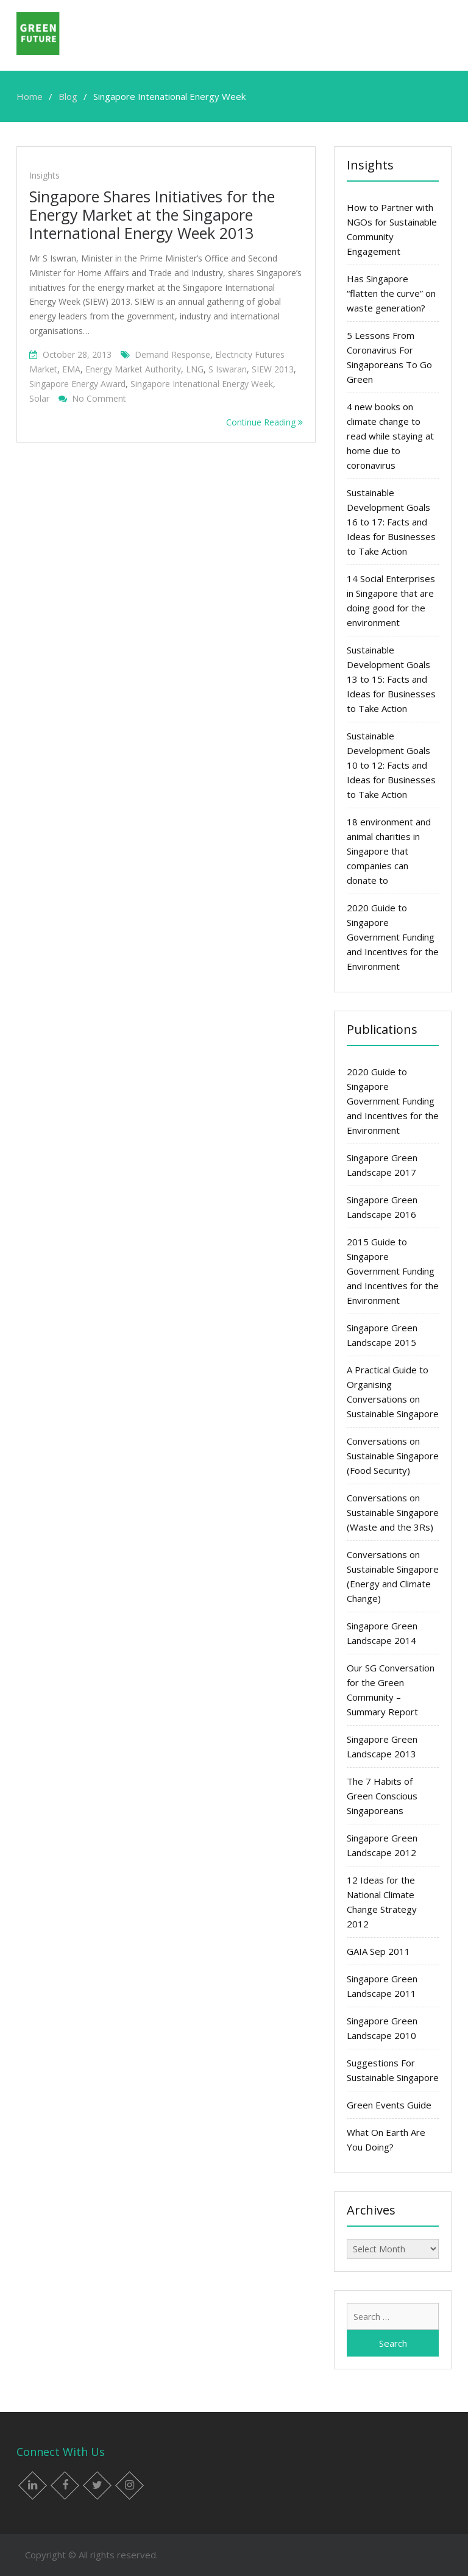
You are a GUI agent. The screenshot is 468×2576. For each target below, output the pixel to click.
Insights (44, 175)
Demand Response (172, 354)
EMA (71, 369)
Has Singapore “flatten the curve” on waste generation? (391, 293)
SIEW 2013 (273, 369)
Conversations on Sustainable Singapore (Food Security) (393, 1455)
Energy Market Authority (133, 369)
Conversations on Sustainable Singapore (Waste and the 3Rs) (393, 1512)
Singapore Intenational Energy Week (201, 384)
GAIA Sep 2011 (378, 1951)
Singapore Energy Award (77, 384)
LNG (195, 369)
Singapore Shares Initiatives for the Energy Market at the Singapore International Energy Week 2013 (152, 214)
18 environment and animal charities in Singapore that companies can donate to (389, 851)
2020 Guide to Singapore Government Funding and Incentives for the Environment (393, 937)
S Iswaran (227, 369)
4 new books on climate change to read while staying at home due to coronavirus (390, 435)
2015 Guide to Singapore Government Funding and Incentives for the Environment (393, 1271)
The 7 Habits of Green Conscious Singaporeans (382, 1795)
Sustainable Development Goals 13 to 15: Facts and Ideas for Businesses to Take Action (391, 679)
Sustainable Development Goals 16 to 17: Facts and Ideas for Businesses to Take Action (391, 521)
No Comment (99, 398)
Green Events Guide (389, 2105)
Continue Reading (264, 422)
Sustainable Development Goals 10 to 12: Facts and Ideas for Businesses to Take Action (391, 765)
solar (39, 398)
